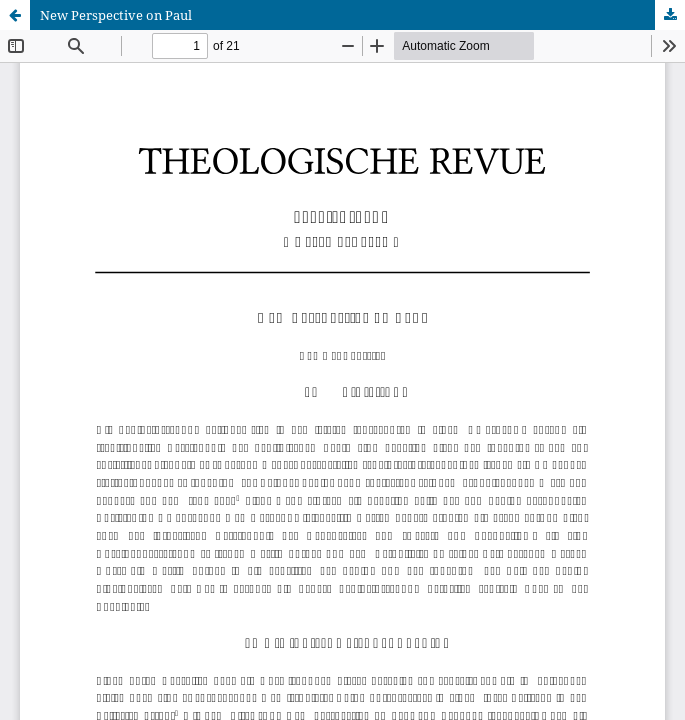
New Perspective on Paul (116, 15)
